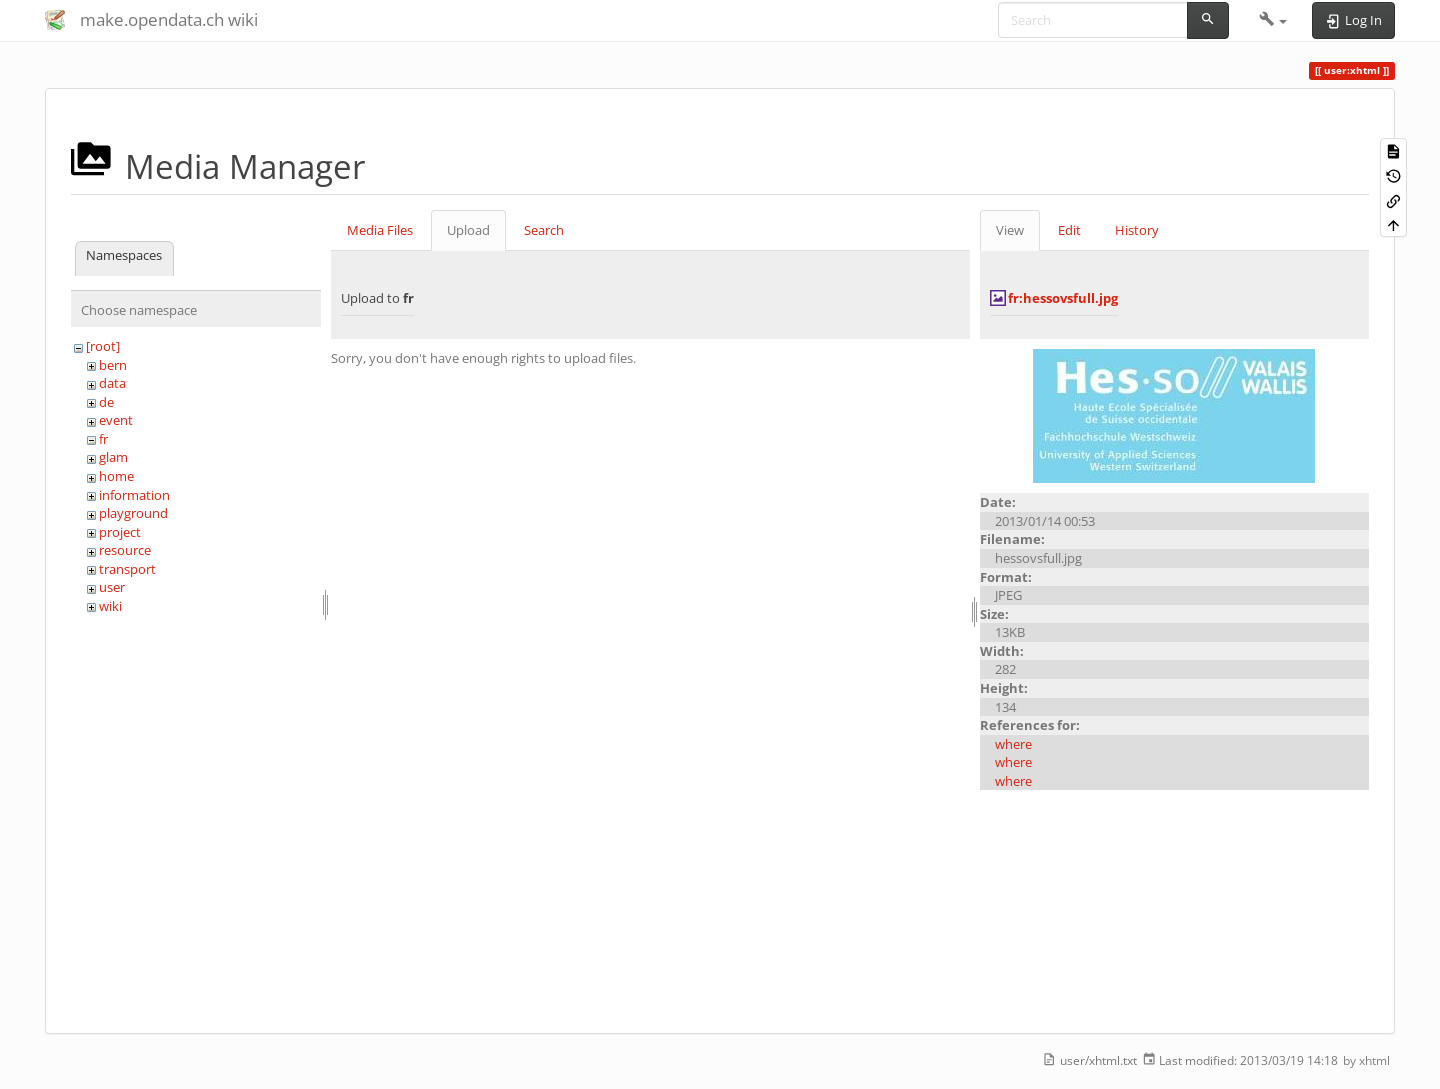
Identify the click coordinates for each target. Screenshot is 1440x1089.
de (106, 402)
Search (544, 230)
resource (125, 550)
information (134, 495)
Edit (1069, 230)
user (112, 587)
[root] (103, 346)
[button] (1273, 20)
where (1013, 744)
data (112, 383)
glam (113, 457)
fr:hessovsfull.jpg (1063, 298)
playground (133, 513)
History (1137, 230)
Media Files (380, 230)
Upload (468, 230)
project (120, 532)
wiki (110, 606)
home (116, 476)
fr (103, 439)
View (1010, 230)
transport (127, 569)
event (116, 420)
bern (113, 365)
